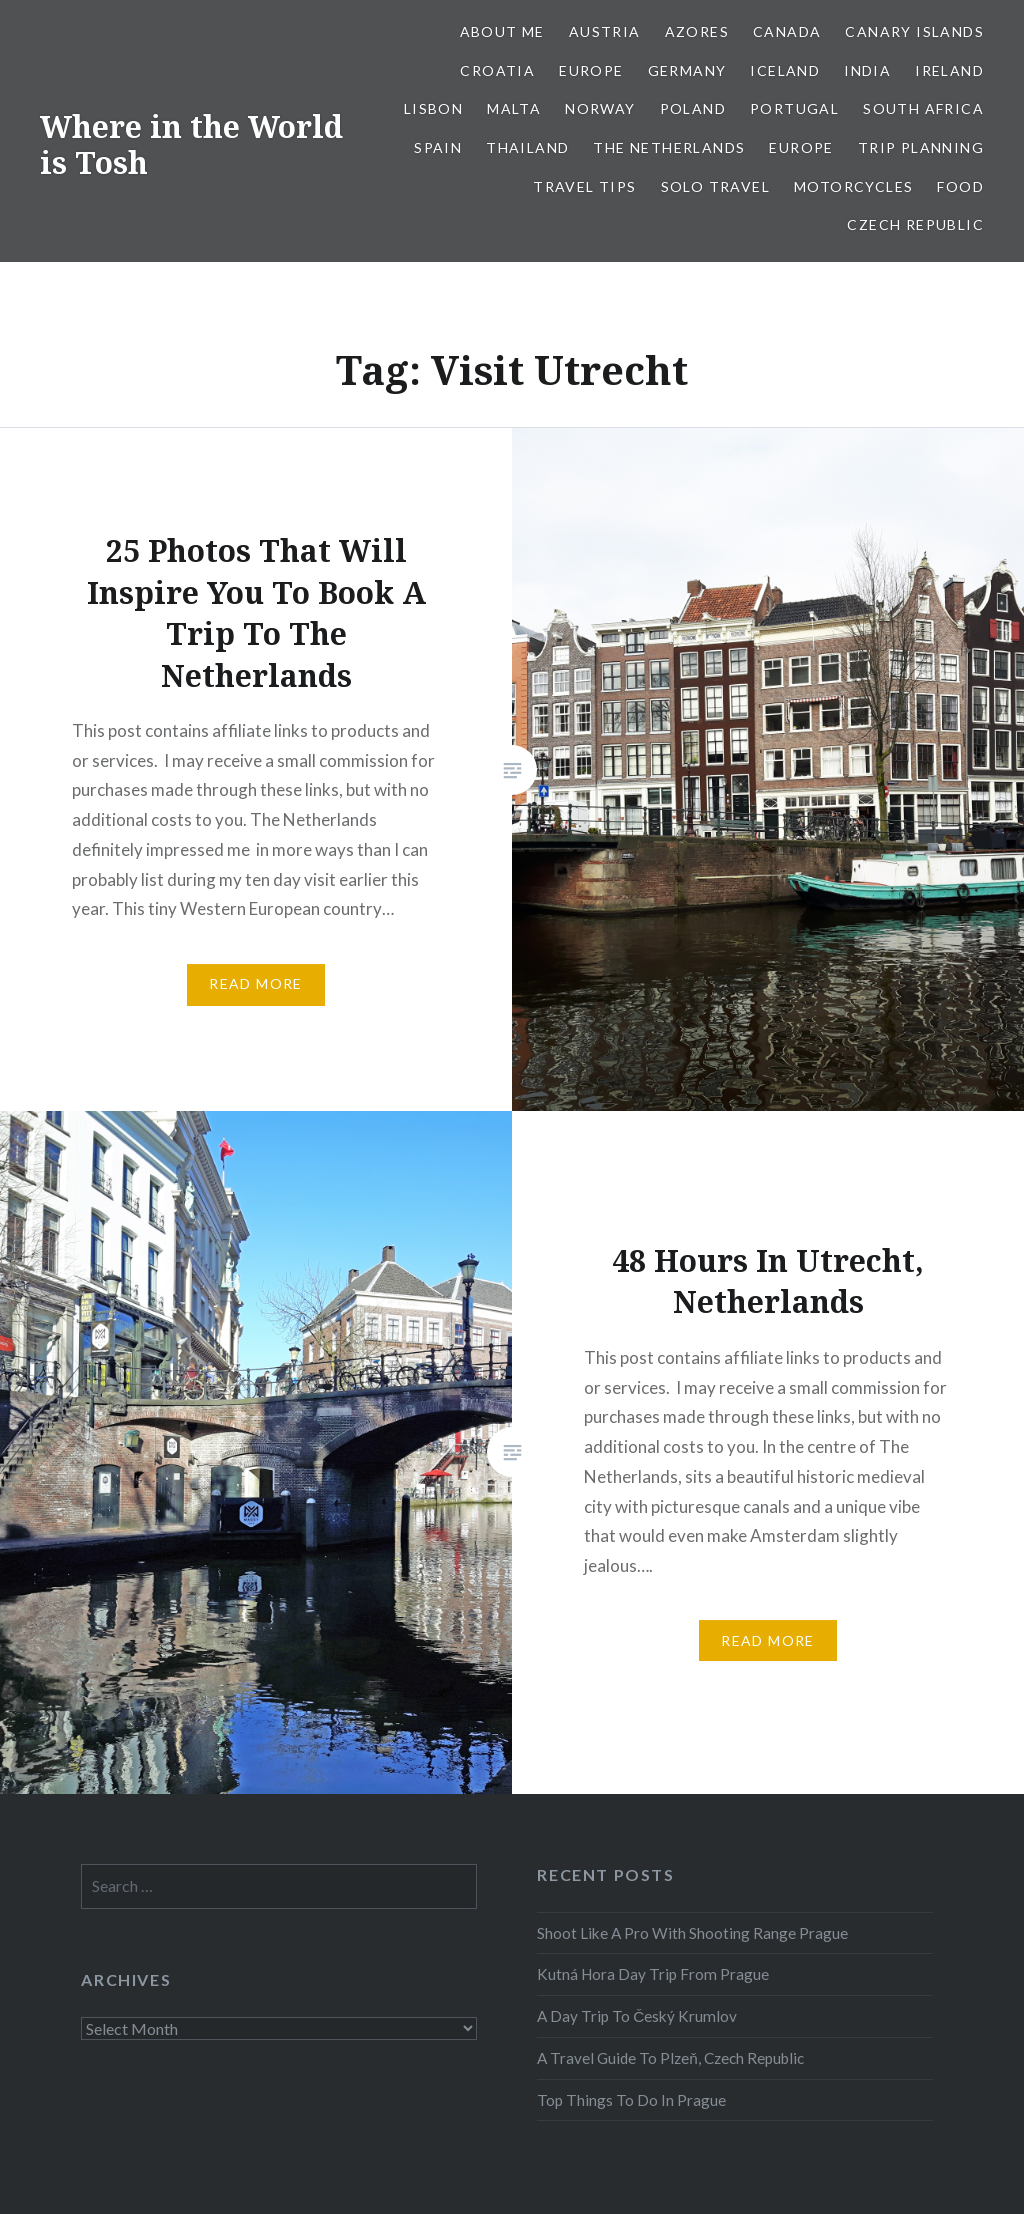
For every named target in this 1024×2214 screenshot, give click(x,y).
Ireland (949, 70)
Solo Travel (715, 186)
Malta (514, 108)
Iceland (785, 70)
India (867, 70)
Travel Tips (584, 186)
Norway (600, 108)
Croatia (497, 70)
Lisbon (433, 108)
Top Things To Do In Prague (631, 2100)
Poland (693, 108)
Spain (438, 147)
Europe (591, 70)
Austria (605, 31)
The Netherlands (669, 147)
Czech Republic (915, 224)
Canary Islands (914, 31)
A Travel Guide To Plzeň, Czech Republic (670, 2058)
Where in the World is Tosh (191, 144)
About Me (502, 31)
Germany (687, 70)
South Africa (923, 108)
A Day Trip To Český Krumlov (637, 2016)
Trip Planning (921, 147)
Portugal (794, 108)
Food (960, 186)
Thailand (527, 147)
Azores (697, 31)
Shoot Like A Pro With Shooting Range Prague (692, 1933)
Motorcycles (853, 186)
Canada (787, 31)
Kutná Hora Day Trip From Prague (653, 1974)
